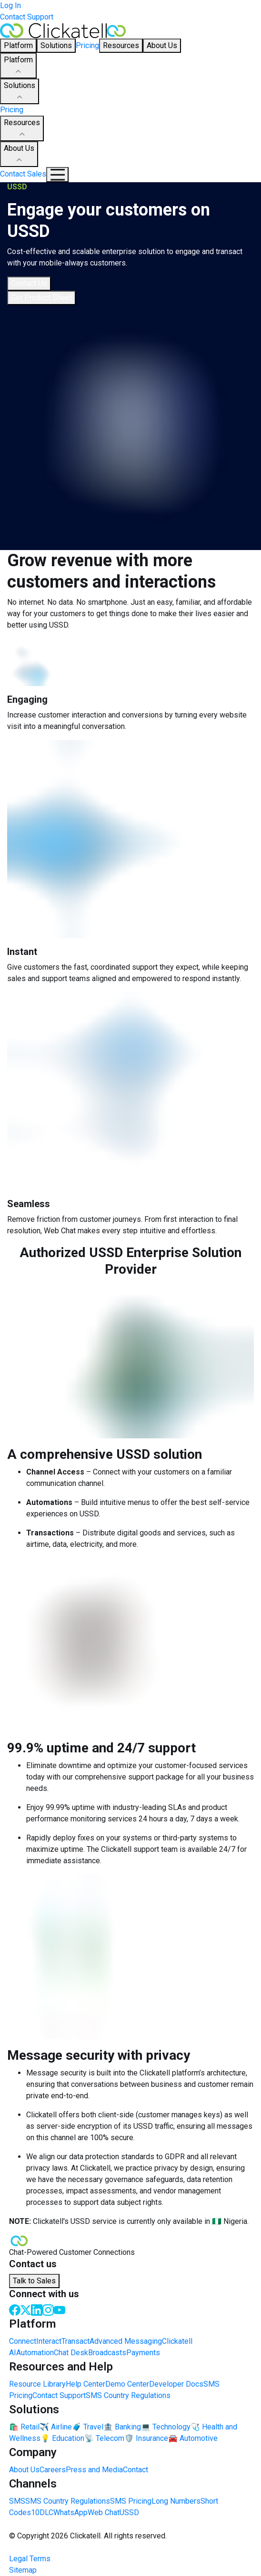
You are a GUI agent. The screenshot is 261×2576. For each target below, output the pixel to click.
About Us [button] (162, 45)
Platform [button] (18, 45)
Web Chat (104, 2512)
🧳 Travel (87, 2426)
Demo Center (127, 2384)
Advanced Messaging (126, 2341)
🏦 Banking (122, 2426)
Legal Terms (29, 2558)
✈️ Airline (56, 2426)
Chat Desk (71, 2352)
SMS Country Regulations (128, 2395)
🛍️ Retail (24, 2426)
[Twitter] (25, 2309)
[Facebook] (14, 2309)
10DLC (42, 2512)
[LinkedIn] (36, 2309)
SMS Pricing (130, 2501)
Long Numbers (176, 2501)
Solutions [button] (56, 45)
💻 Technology (166, 2426)
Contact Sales (23, 173)
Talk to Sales (34, 2280)
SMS (17, 2501)
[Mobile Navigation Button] (57, 174)
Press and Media (94, 2469)
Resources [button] (121, 45)
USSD (129, 2512)
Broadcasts (107, 2352)
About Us (19, 155)
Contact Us (29, 283)
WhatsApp (70, 2512)
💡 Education (62, 2438)
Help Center (85, 2384)
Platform (18, 66)
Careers (53, 2469)
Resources (22, 129)
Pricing (87, 45)
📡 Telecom (104, 2438)
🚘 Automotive (193, 2438)
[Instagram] (48, 2309)
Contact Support (26, 16)
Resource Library (37, 2384)
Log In (10, 5)
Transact (75, 2341)
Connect (22, 2341)
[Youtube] (59, 2309)
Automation (35, 2352)
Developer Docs (176, 2384)
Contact (135, 2469)
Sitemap (23, 2570)
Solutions (19, 92)
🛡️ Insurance (146, 2438)
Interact (48, 2341)
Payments (143, 2352)
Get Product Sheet (41, 297)
